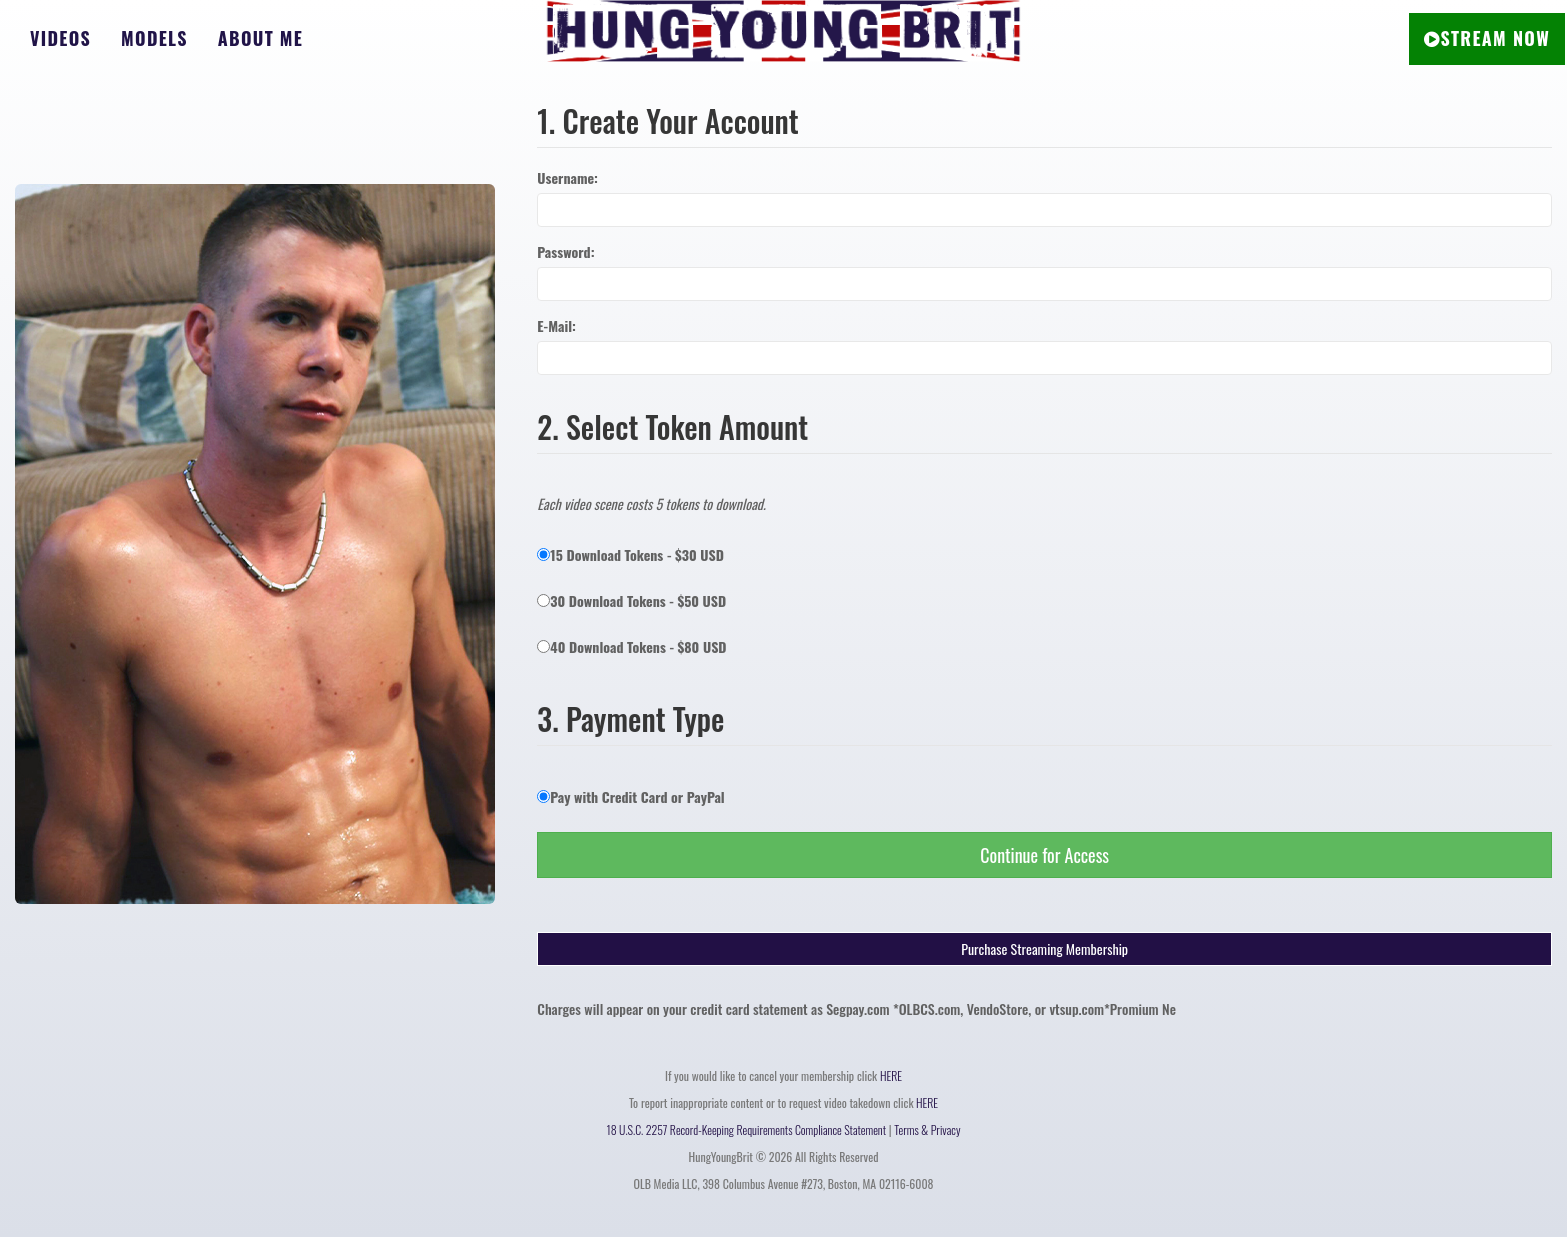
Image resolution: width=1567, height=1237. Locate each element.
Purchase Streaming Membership (1044, 948)
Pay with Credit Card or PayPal (630, 796)
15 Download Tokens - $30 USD (630, 554)
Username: (567, 178)
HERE (891, 1075)
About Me (260, 38)
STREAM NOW (1487, 38)
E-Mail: (556, 326)
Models (154, 38)
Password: (565, 252)
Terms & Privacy (927, 1129)
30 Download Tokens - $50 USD (631, 600)
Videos (60, 38)
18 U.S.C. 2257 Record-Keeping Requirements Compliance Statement (747, 1129)
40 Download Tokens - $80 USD (631, 646)
